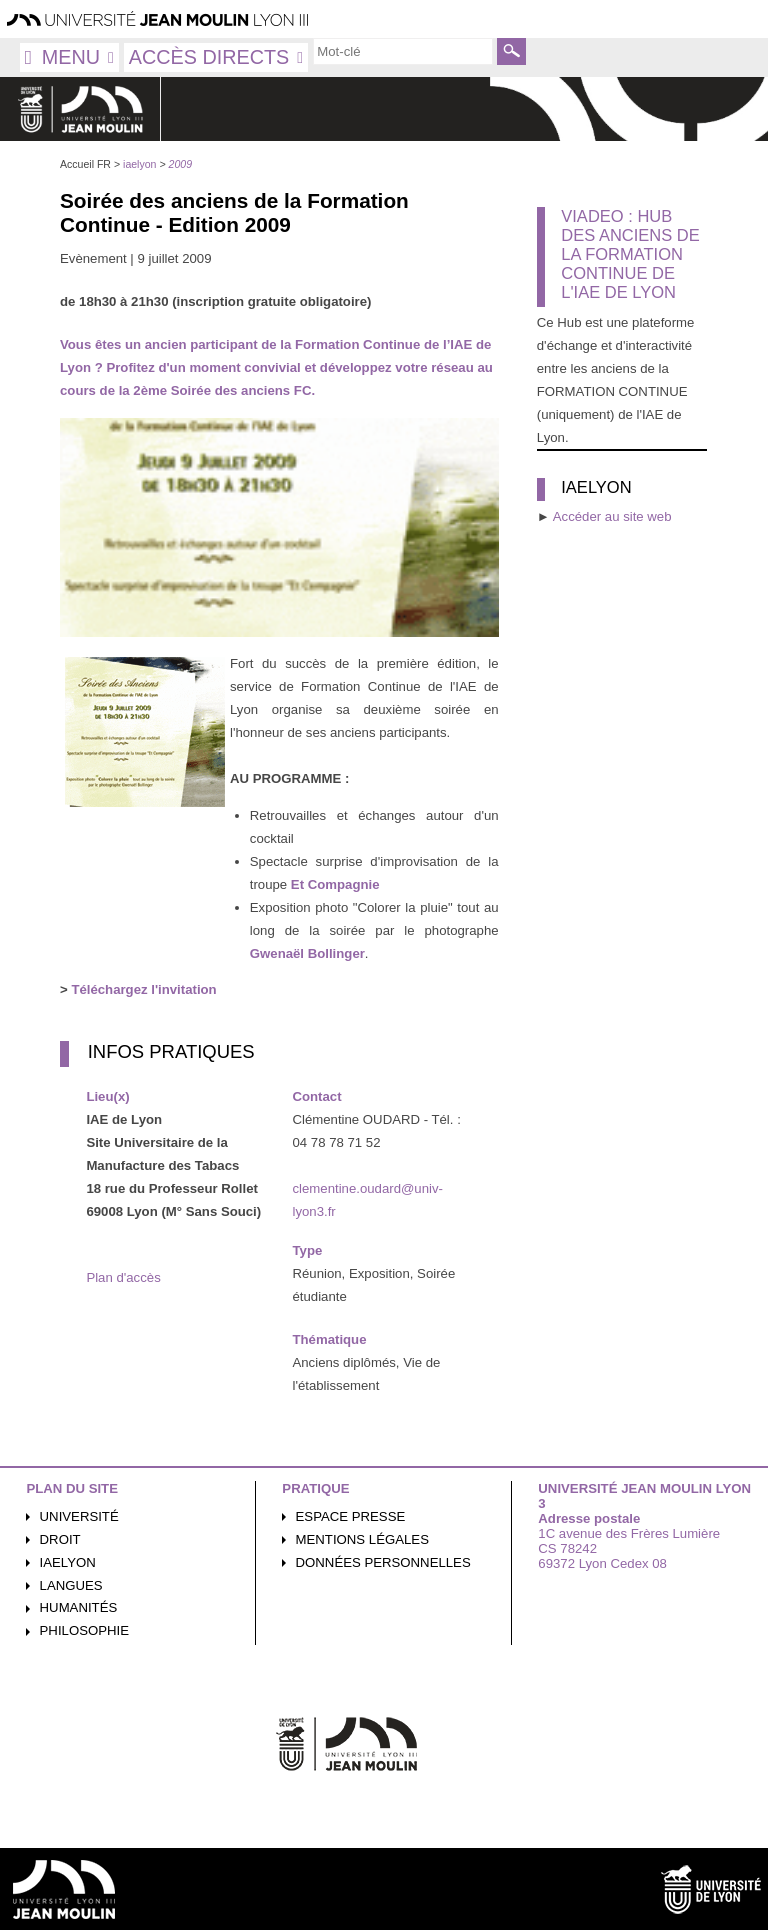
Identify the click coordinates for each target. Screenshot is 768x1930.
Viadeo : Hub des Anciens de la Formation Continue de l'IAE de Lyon (630, 254)
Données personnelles (383, 1562)
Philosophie (84, 1630)
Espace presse (351, 1516)
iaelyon (68, 1562)
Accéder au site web (612, 516)
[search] (403, 51)
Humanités (79, 1607)
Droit (60, 1539)
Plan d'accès (123, 1277)
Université (79, 1516)
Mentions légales (362, 1539)
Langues (71, 1585)
